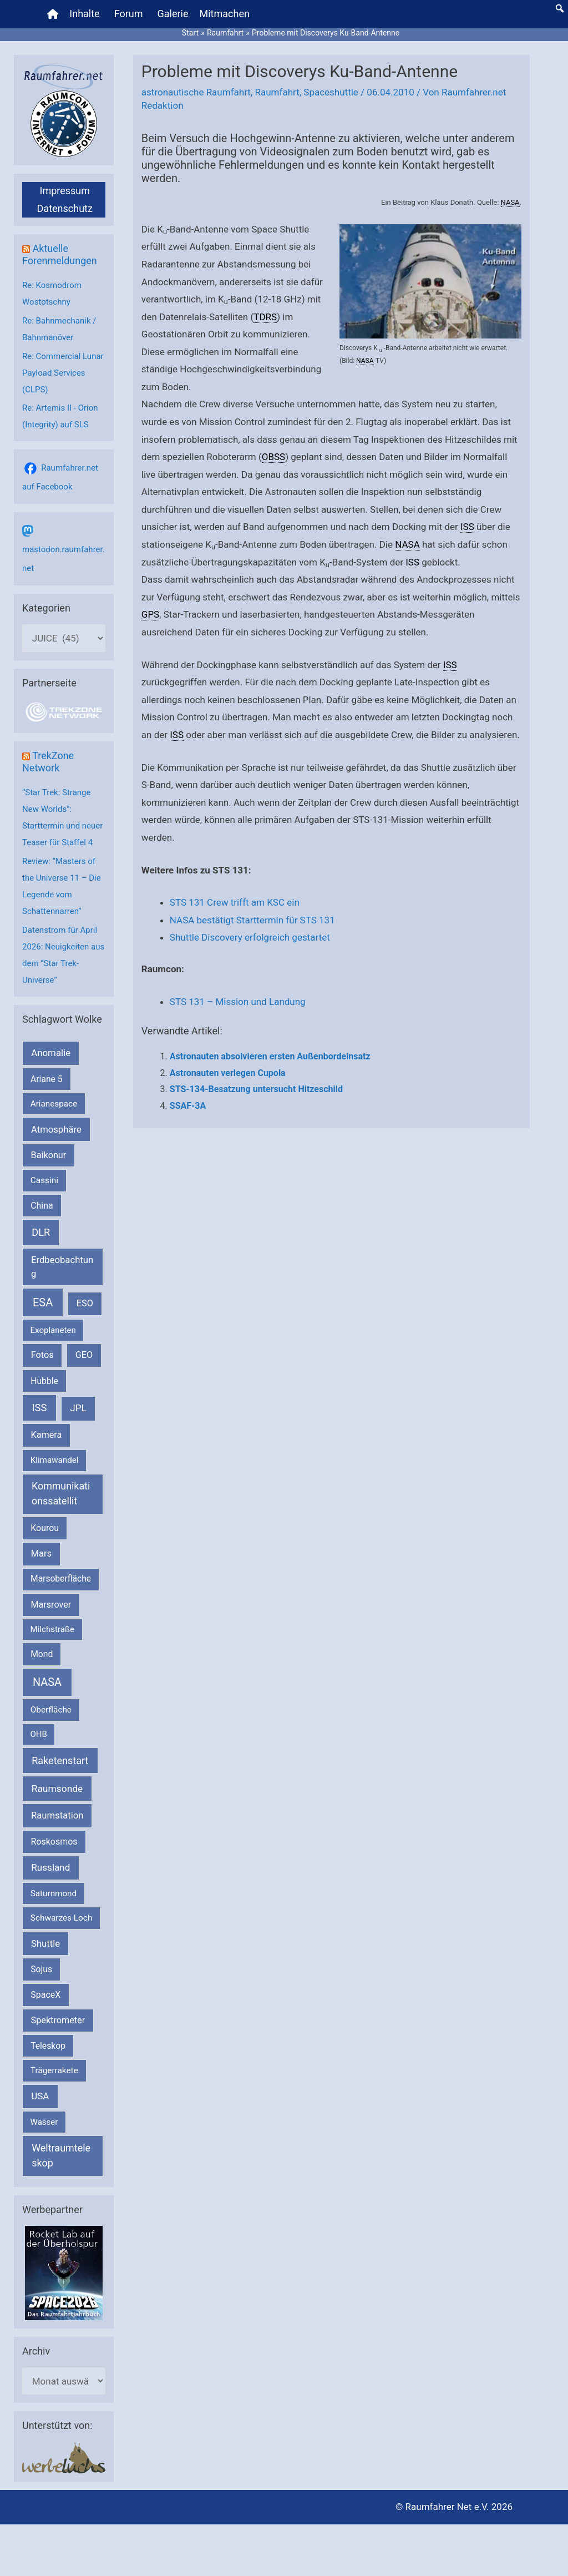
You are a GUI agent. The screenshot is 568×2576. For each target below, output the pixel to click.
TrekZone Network (48, 762)
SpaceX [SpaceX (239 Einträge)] (45, 1994)
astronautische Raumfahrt (196, 92)
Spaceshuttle (330, 92)
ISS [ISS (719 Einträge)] (39, 1407)
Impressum (64, 190)
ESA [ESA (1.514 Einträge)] (43, 1302)
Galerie (173, 13)
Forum (128, 13)
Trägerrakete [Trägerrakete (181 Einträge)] (54, 2070)
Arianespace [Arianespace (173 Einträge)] (54, 1104)
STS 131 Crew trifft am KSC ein (235, 902)
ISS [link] (467, 526)
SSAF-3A (188, 1105)
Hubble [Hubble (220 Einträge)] (44, 1381)
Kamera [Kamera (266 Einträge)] (46, 1435)
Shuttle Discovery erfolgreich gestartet (250, 937)
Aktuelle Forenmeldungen (59, 254)
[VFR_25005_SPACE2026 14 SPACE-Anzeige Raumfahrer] (64, 2272)
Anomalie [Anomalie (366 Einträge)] (50, 1052)
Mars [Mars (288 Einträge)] (41, 1553)
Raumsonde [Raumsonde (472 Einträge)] (57, 1788)
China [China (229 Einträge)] (42, 1205)
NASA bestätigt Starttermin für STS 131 (252, 920)
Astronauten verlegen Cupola (228, 1073)
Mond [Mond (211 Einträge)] (42, 1654)
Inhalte (84, 13)
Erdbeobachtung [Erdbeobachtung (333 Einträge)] (62, 1267)
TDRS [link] (265, 316)
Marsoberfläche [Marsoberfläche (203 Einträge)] (61, 1579)
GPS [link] (150, 614)
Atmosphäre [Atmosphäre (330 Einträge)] (56, 1129)
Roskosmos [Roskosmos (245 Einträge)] (54, 1841)
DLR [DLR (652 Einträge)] (41, 1232)
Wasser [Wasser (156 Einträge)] (44, 2122)
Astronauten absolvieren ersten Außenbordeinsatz (270, 1056)
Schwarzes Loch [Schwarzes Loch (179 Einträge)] (62, 1918)
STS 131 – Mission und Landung (238, 1001)
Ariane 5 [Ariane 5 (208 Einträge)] (46, 1079)
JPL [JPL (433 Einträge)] (78, 1407)
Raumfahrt (277, 92)
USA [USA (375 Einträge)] (40, 2096)
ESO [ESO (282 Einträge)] (85, 1303)
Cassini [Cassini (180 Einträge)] (44, 1180)
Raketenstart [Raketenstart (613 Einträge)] (60, 1760)
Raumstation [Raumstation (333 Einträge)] (57, 1815)
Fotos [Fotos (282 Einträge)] (42, 1355)
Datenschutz (65, 208)
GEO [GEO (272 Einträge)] (84, 1355)
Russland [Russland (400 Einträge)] (50, 1867)
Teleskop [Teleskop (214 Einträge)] (48, 2045)
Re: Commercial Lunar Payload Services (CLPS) (63, 373)
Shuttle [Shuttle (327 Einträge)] (45, 1943)
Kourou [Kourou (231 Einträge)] (45, 1528)
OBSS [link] (273, 456)
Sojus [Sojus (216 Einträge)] (41, 1969)
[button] (559, 8)
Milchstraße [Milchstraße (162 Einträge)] (52, 1629)
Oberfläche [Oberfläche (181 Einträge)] (51, 1710)
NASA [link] (510, 202)
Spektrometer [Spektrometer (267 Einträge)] (58, 2020)
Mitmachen (225, 13)
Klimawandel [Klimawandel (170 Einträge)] (55, 1460)
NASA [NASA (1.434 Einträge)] (47, 1682)
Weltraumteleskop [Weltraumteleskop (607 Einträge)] (61, 2155)
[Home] (53, 14)
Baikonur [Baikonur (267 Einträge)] (49, 1155)
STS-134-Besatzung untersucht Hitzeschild (256, 1089)
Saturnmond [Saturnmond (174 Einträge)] (54, 1893)
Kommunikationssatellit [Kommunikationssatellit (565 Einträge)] (61, 1493)
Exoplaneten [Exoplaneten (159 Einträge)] (53, 1330)
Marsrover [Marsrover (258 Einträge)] (51, 1604)
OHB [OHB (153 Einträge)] (39, 1734)
